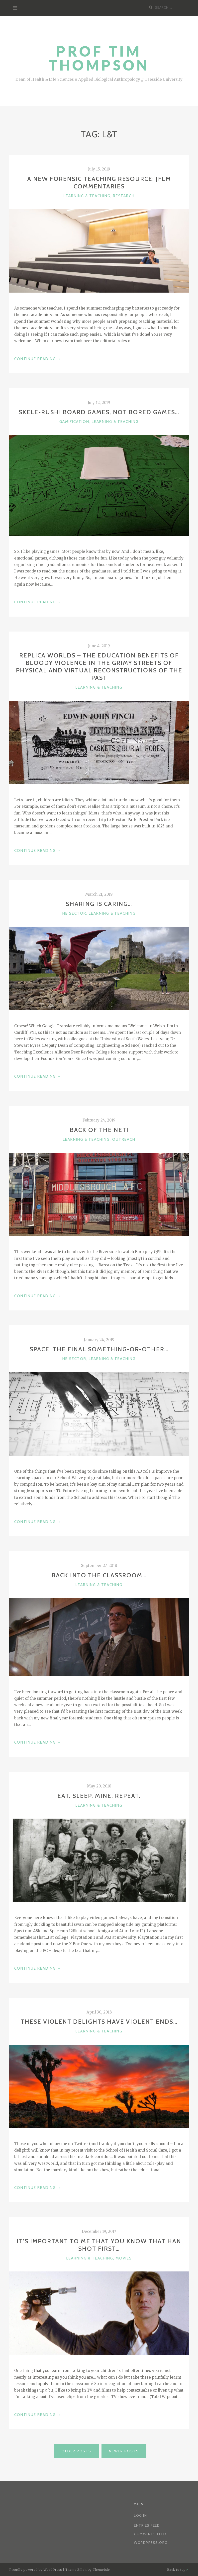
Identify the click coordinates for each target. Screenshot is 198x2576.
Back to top (178, 2570)
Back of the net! (99, 1129)
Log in (140, 2515)
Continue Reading (37, 359)
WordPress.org (151, 2542)
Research (124, 196)
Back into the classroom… (99, 1575)
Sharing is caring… (99, 903)
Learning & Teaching (87, 196)
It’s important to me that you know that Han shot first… (99, 2245)
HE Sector (74, 913)
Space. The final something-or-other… (99, 1349)
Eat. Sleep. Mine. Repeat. (99, 1795)
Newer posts (124, 2451)
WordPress (53, 2570)
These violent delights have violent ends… (99, 2021)
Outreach (123, 1139)
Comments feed (150, 2534)
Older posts (77, 2451)
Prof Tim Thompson (99, 58)
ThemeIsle (101, 2570)
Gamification (74, 421)
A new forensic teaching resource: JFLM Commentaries (99, 182)
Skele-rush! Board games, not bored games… (99, 412)
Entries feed (147, 2525)
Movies (124, 2258)
